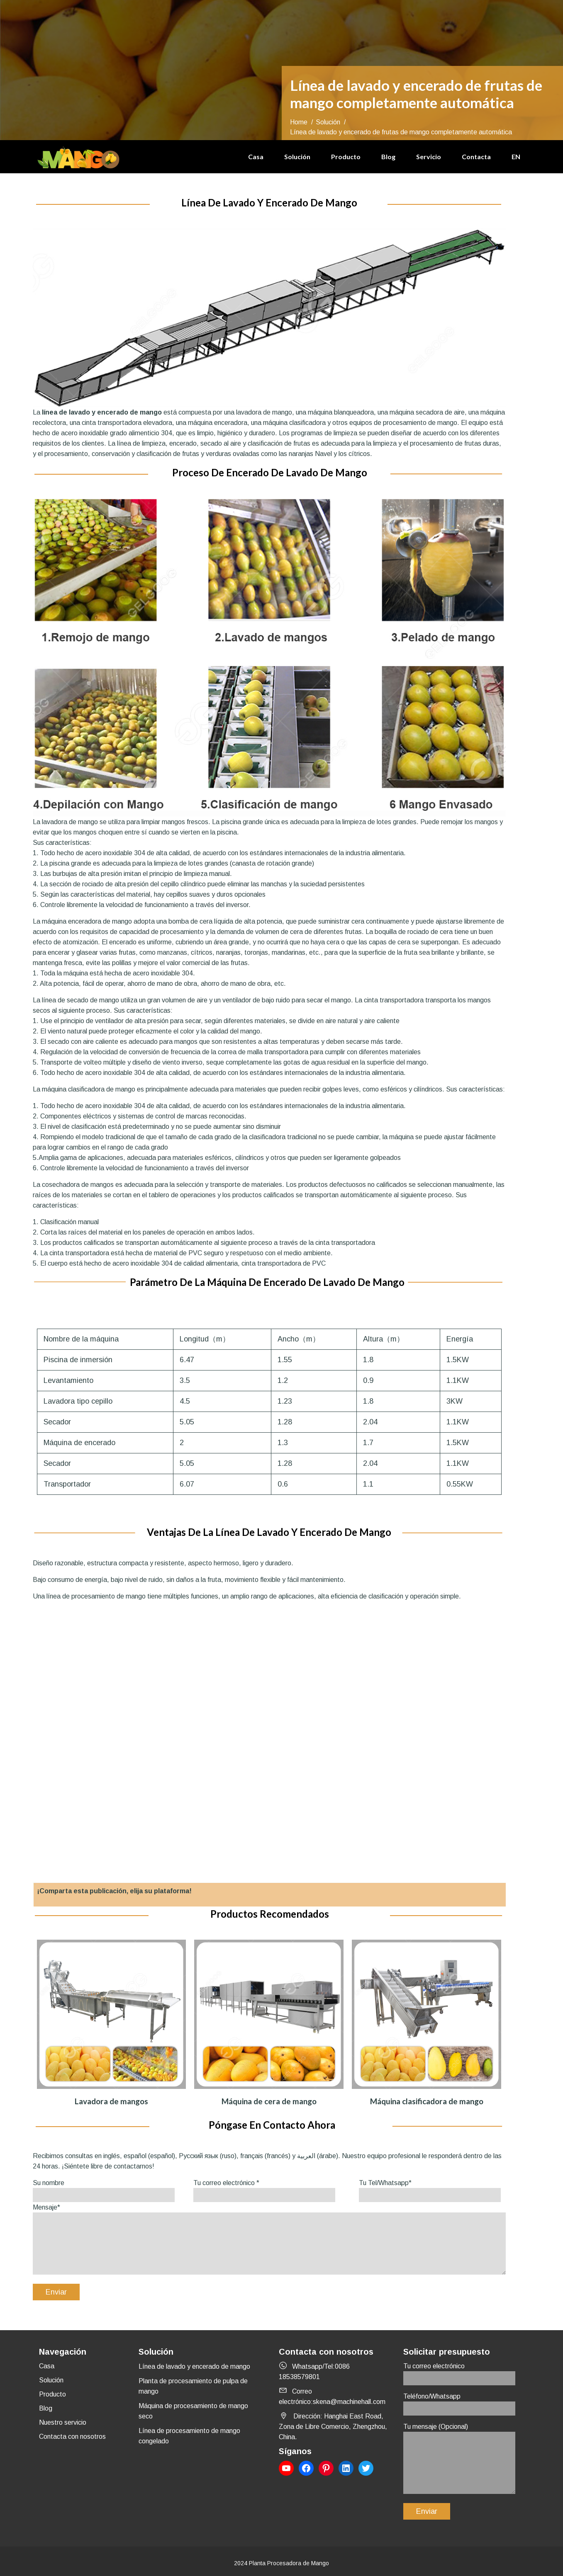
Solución (297, 156)
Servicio (428, 156)
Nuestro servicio (62, 2422)
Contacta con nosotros (72, 2436)
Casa (255, 156)
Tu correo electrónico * (264, 2188)
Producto (346, 156)
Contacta (476, 156)
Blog (388, 156)
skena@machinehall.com (349, 2401)
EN (516, 156)
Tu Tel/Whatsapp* (430, 2188)
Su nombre (104, 2188)
